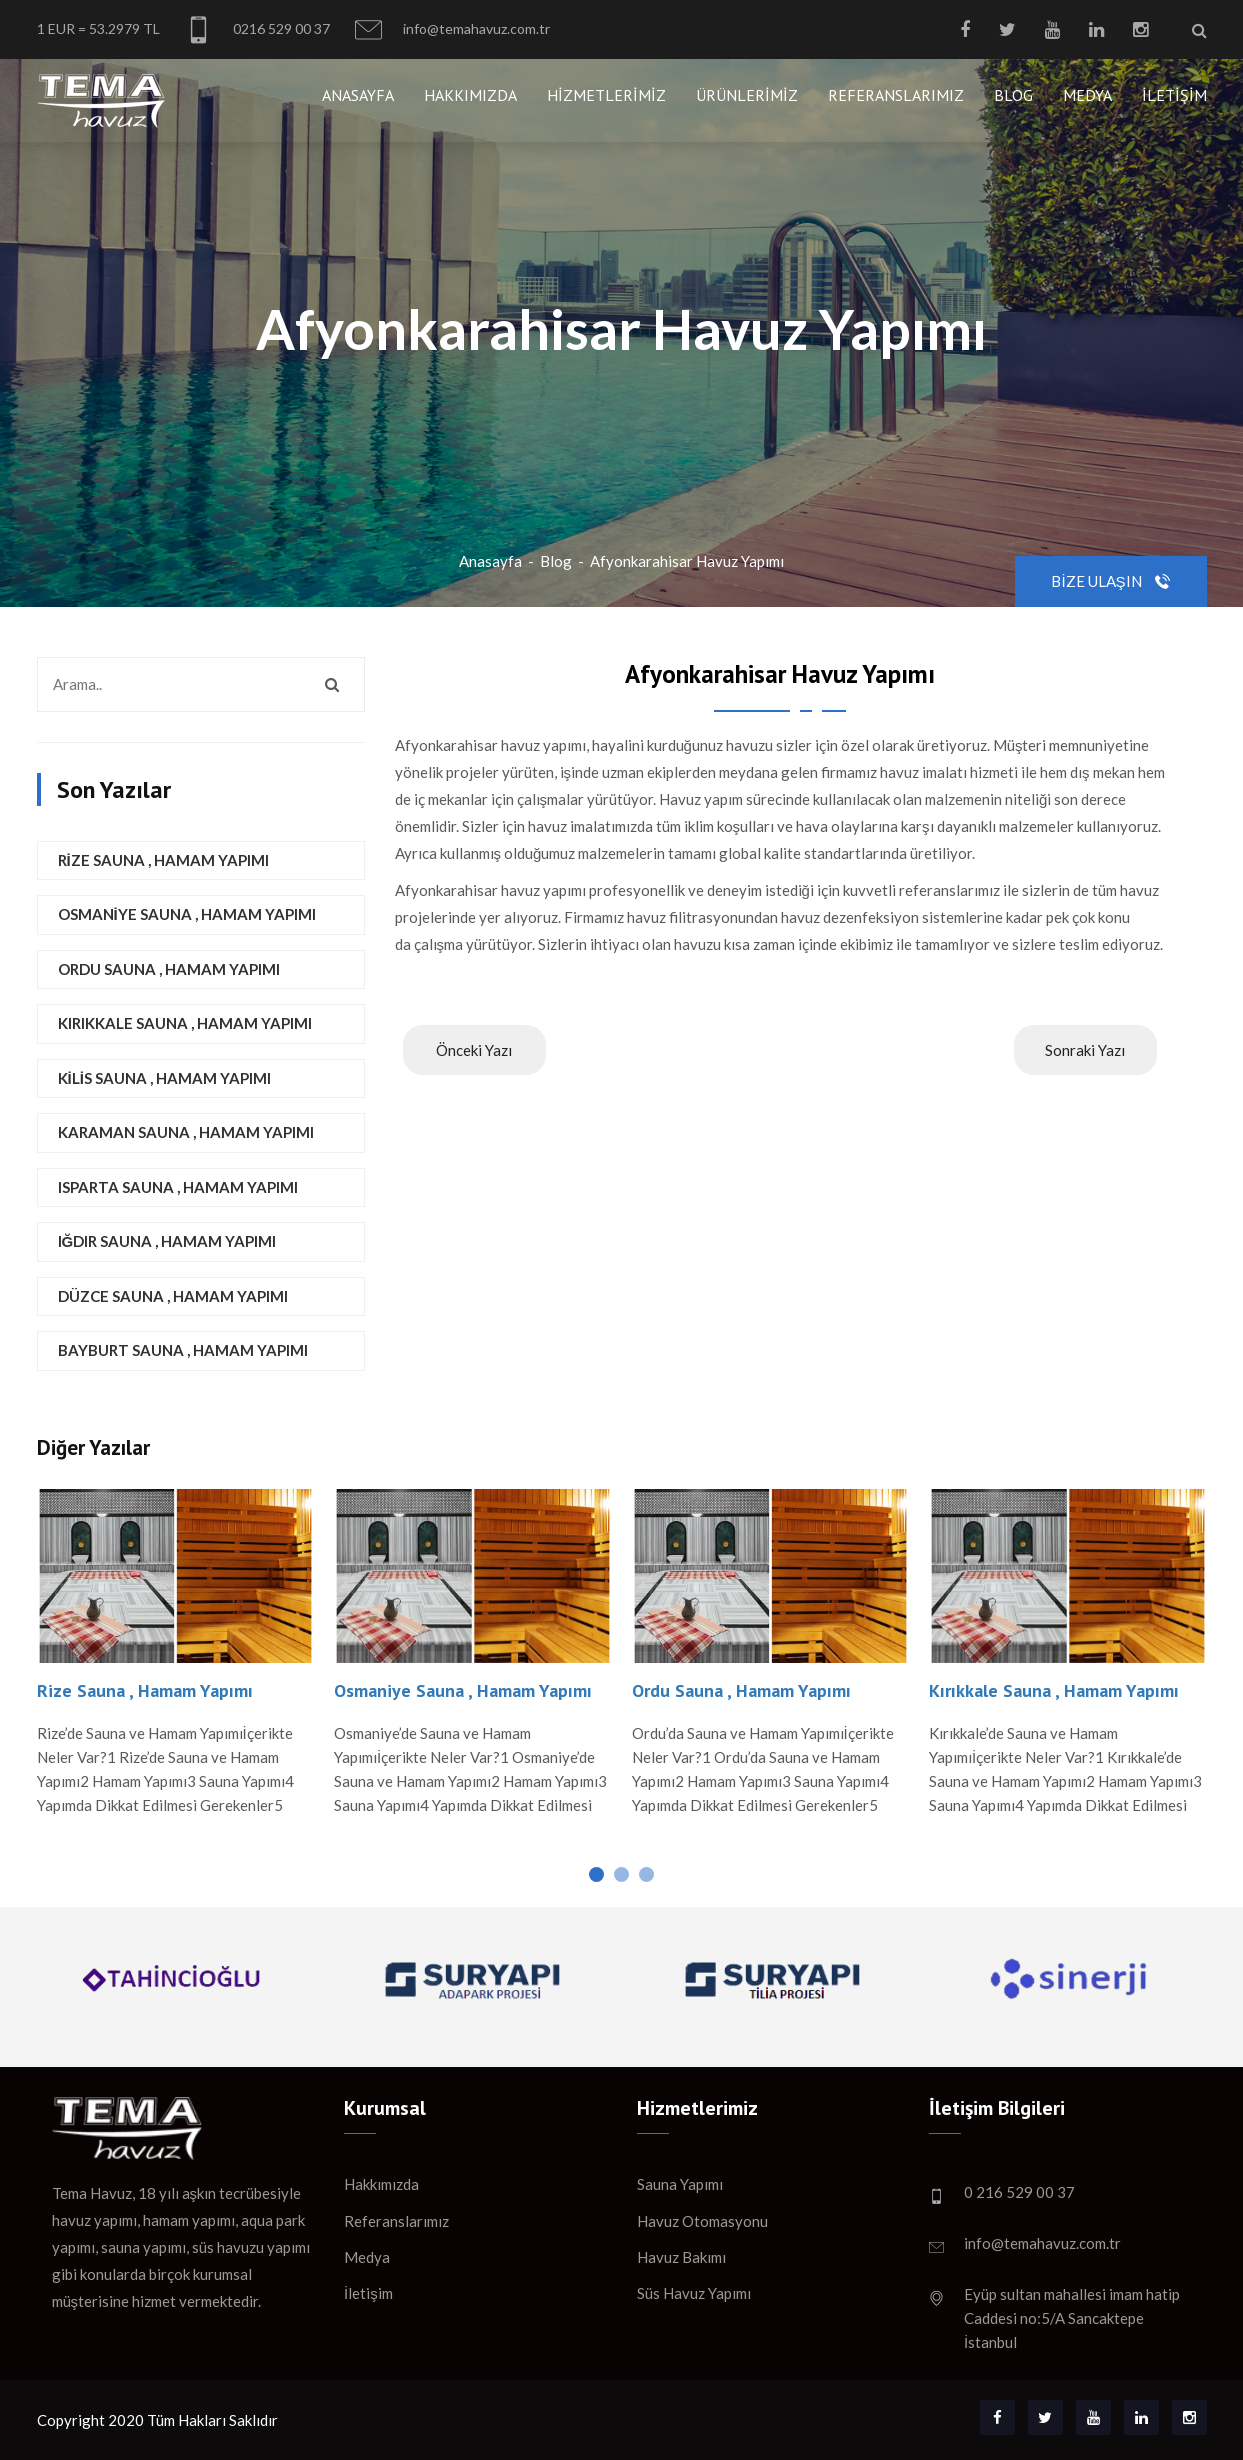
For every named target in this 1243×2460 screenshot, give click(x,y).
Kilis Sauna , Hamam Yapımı (164, 1078)
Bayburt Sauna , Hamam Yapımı (183, 1350)
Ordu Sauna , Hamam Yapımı (169, 969)
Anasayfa (358, 95)
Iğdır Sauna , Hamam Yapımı (167, 1241)
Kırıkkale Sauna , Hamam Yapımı (185, 1023)
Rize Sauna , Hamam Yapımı (163, 860)
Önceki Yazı (474, 1050)
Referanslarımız (896, 95)
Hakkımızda (470, 95)
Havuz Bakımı (681, 2257)
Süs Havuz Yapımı (694, 2293)
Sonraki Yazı (1085, 1050)
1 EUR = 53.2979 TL (98, 28)
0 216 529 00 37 (1019, 2192)
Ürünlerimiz (747, 95)
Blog (1013, 95)
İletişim (1174, 95)
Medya (1087, 95)
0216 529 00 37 (257, 29)
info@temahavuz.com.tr (452, 29)
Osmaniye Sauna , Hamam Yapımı (187, 914)
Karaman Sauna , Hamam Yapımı (186, 1132)
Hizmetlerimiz (606, 95)
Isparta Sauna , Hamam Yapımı (178, 1187)
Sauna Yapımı (680, 2184)
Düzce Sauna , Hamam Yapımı (173, 1296)
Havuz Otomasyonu (702, 2221)
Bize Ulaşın (1110, 581)
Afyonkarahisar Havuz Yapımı (687, 561)
